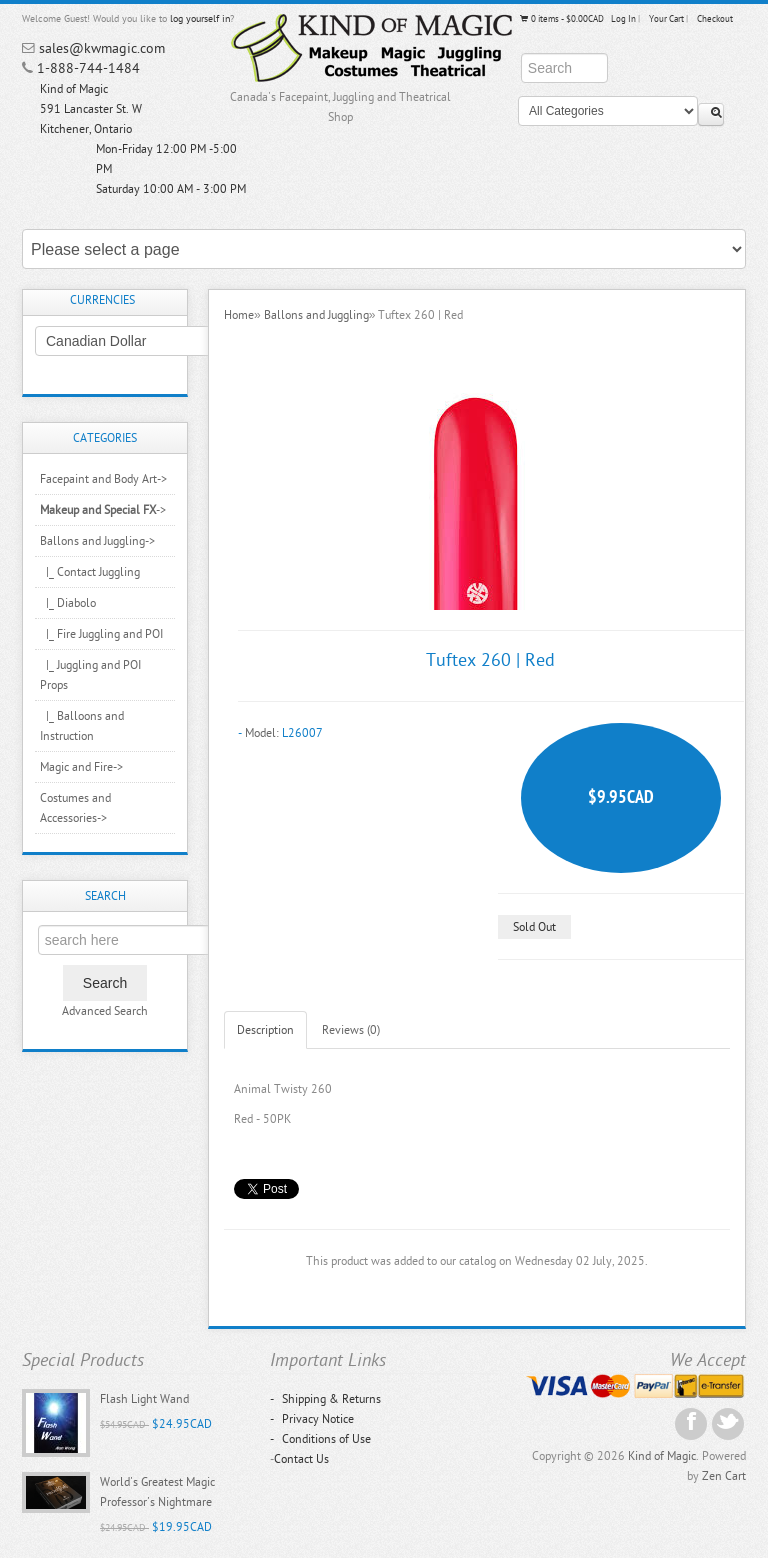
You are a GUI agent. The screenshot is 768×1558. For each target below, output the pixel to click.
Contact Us (301, 1459)
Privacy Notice (312, 1419)
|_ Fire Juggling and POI (101, 634)
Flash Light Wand (144, 1399)
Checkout (715, 19)
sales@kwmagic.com (102, 48)
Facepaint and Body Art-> (103, 479)
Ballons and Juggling (316, 315)
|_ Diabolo (68, 603)
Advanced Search (105, 1011)
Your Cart (666, 19)
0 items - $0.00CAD (561, 19)
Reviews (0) (351, 1030)
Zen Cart (724, 1476)
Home (239, 315)
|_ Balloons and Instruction (82, 726)
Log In (623, 19)
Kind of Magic (662, 1456)
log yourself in (200, 19)
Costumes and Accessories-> (75, 808)
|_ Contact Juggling (90, 572)
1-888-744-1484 (88, 68)
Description (265, 1030)
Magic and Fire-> (81, 767)
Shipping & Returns (325, 1399)
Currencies (102, 300)
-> (103, 510)
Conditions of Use (320, 1439)
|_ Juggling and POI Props (90, 675)
